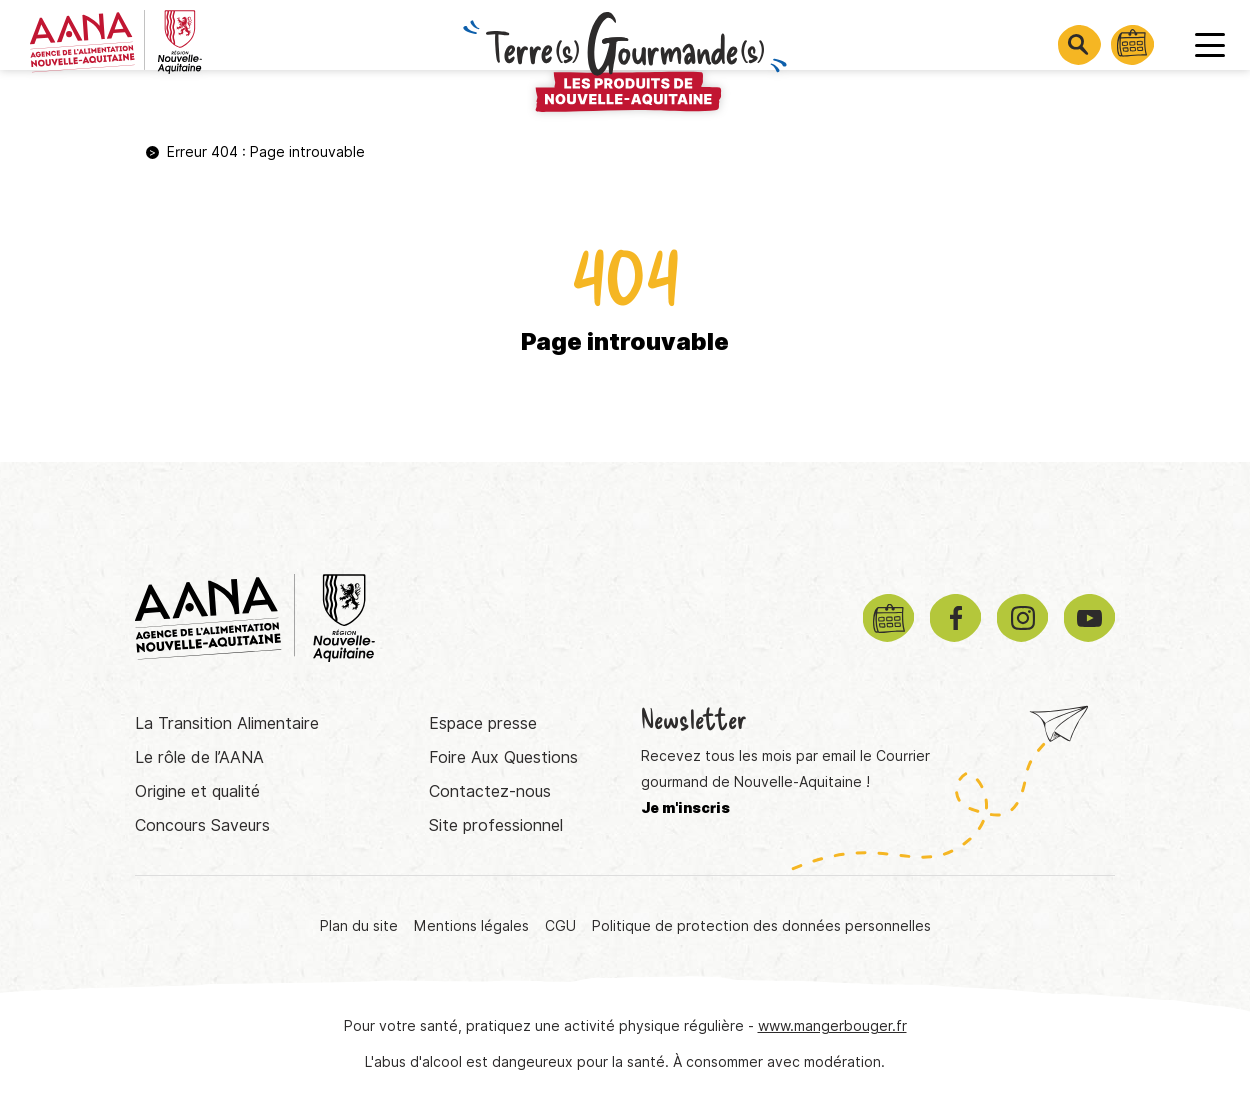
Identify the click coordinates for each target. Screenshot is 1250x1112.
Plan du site (359, 926)
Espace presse (483, 723)
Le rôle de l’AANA (199, 757)
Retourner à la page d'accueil (625, 422)
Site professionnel (496, 825)
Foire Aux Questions (503, 757)
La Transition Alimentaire (227, 723)
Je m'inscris (685, 808)
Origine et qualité (197, 791)
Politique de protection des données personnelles (761, 926)
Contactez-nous (490, 791)
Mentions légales (471, 926)
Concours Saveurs (202, 825)
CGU (560, 926)
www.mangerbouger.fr (832, 1026)
